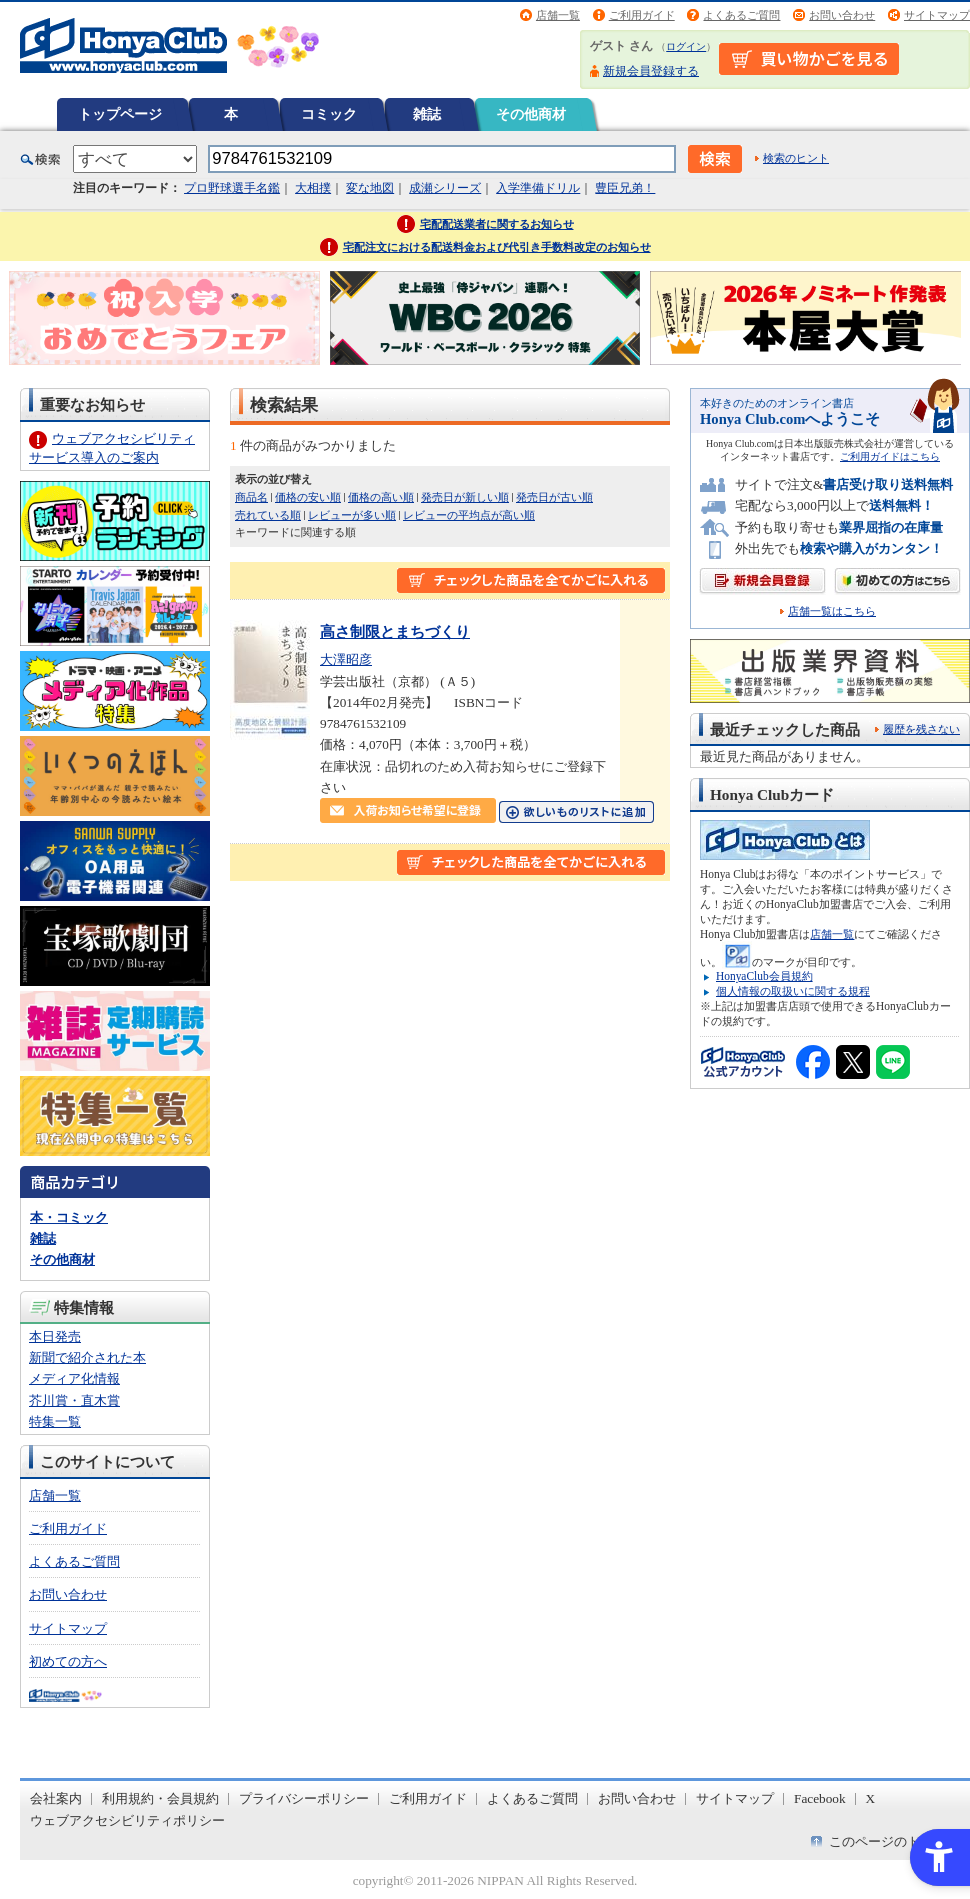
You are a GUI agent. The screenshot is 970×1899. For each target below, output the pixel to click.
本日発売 (55, 1336)
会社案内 (56, 1798)
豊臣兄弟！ (625, 188)
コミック (329, 114)
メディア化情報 (74, 1378)
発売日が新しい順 (465, 497)
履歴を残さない (921, 729)
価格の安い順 (308, 497)
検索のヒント (796, 158)
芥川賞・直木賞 (74, 1400)
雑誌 (427, 114)
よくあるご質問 (741, 15)
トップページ (120, 114)
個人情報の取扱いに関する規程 (793, 991)
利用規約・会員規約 (160, 1798)
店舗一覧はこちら (832, 611)
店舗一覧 (558, 15)
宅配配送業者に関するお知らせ (497, 224)
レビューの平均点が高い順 (469, 515)
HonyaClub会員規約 (764, 976)
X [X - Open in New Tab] (871, 1798)
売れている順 (268, 515)
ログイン (686, 46)
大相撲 (313, 188)
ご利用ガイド (642, 15)
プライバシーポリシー (304, 1798)
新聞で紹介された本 (87, 1357)
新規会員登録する (651, 71)
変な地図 (370, 188)
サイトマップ (937, 15)
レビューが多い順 (352, 515)
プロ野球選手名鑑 (232, 188)
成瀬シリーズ (445, 188)
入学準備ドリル (538, 188)
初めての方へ (68, 1661)
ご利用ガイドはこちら (890, 456)
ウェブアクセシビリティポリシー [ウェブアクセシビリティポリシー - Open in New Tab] (127, 1820)
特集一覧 (55, 1421)
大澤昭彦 (346, 659)
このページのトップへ (894, 1841)
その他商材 (531, 114)
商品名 (251, 497)
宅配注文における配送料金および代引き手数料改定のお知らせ (497, 247)
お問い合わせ (842, 15)
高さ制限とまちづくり (395, 631)
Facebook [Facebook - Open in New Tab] (820, 1798)
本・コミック (69, 1217)
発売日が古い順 (554, 497)
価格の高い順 (381, 497)
